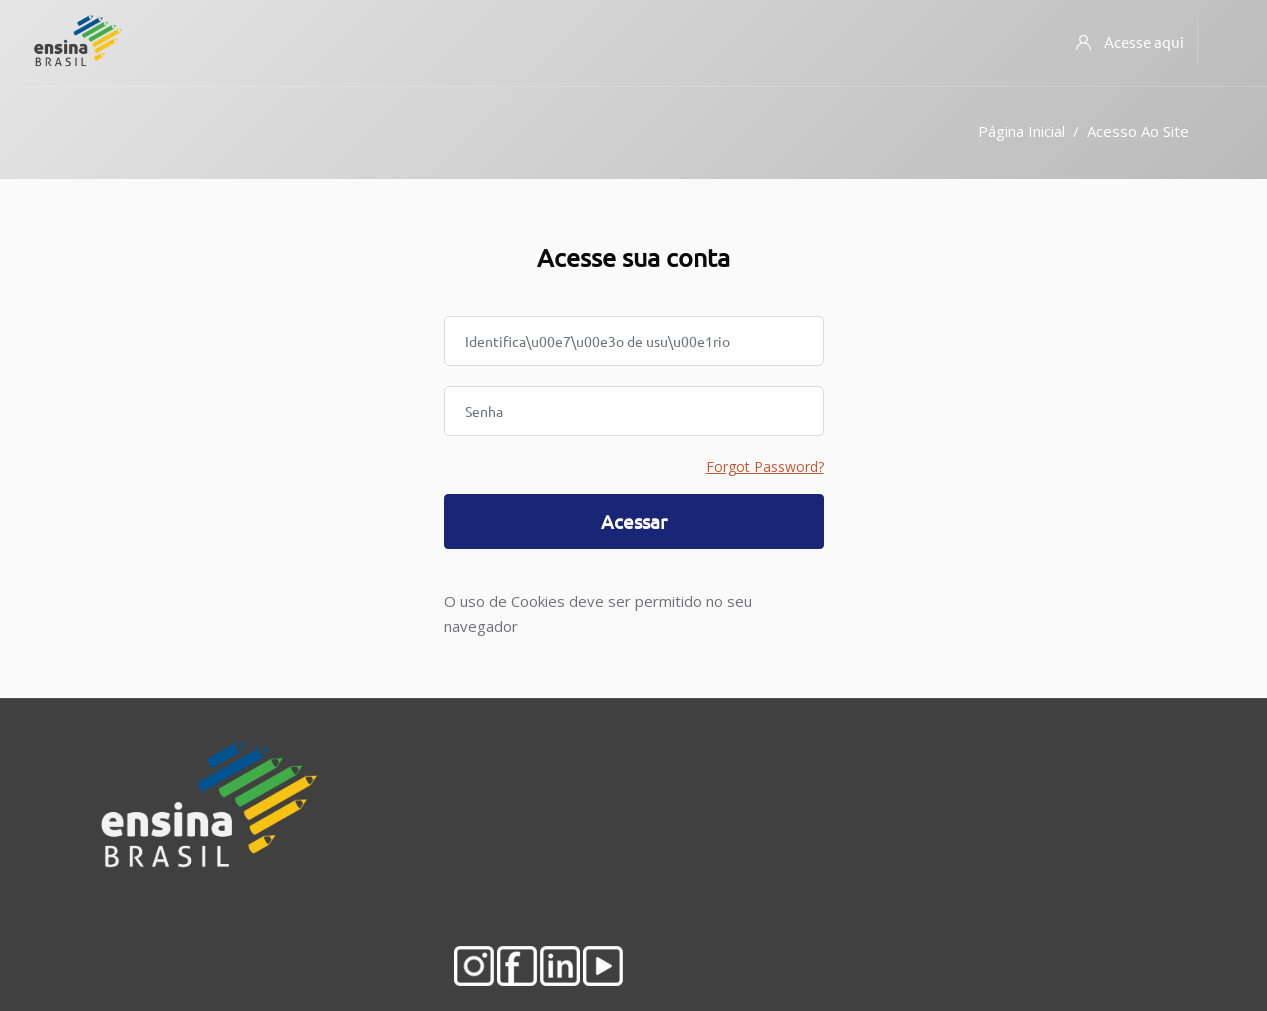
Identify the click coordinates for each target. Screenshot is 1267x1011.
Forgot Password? (765, 466)
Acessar (634, 521)
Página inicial (1021, 131)
